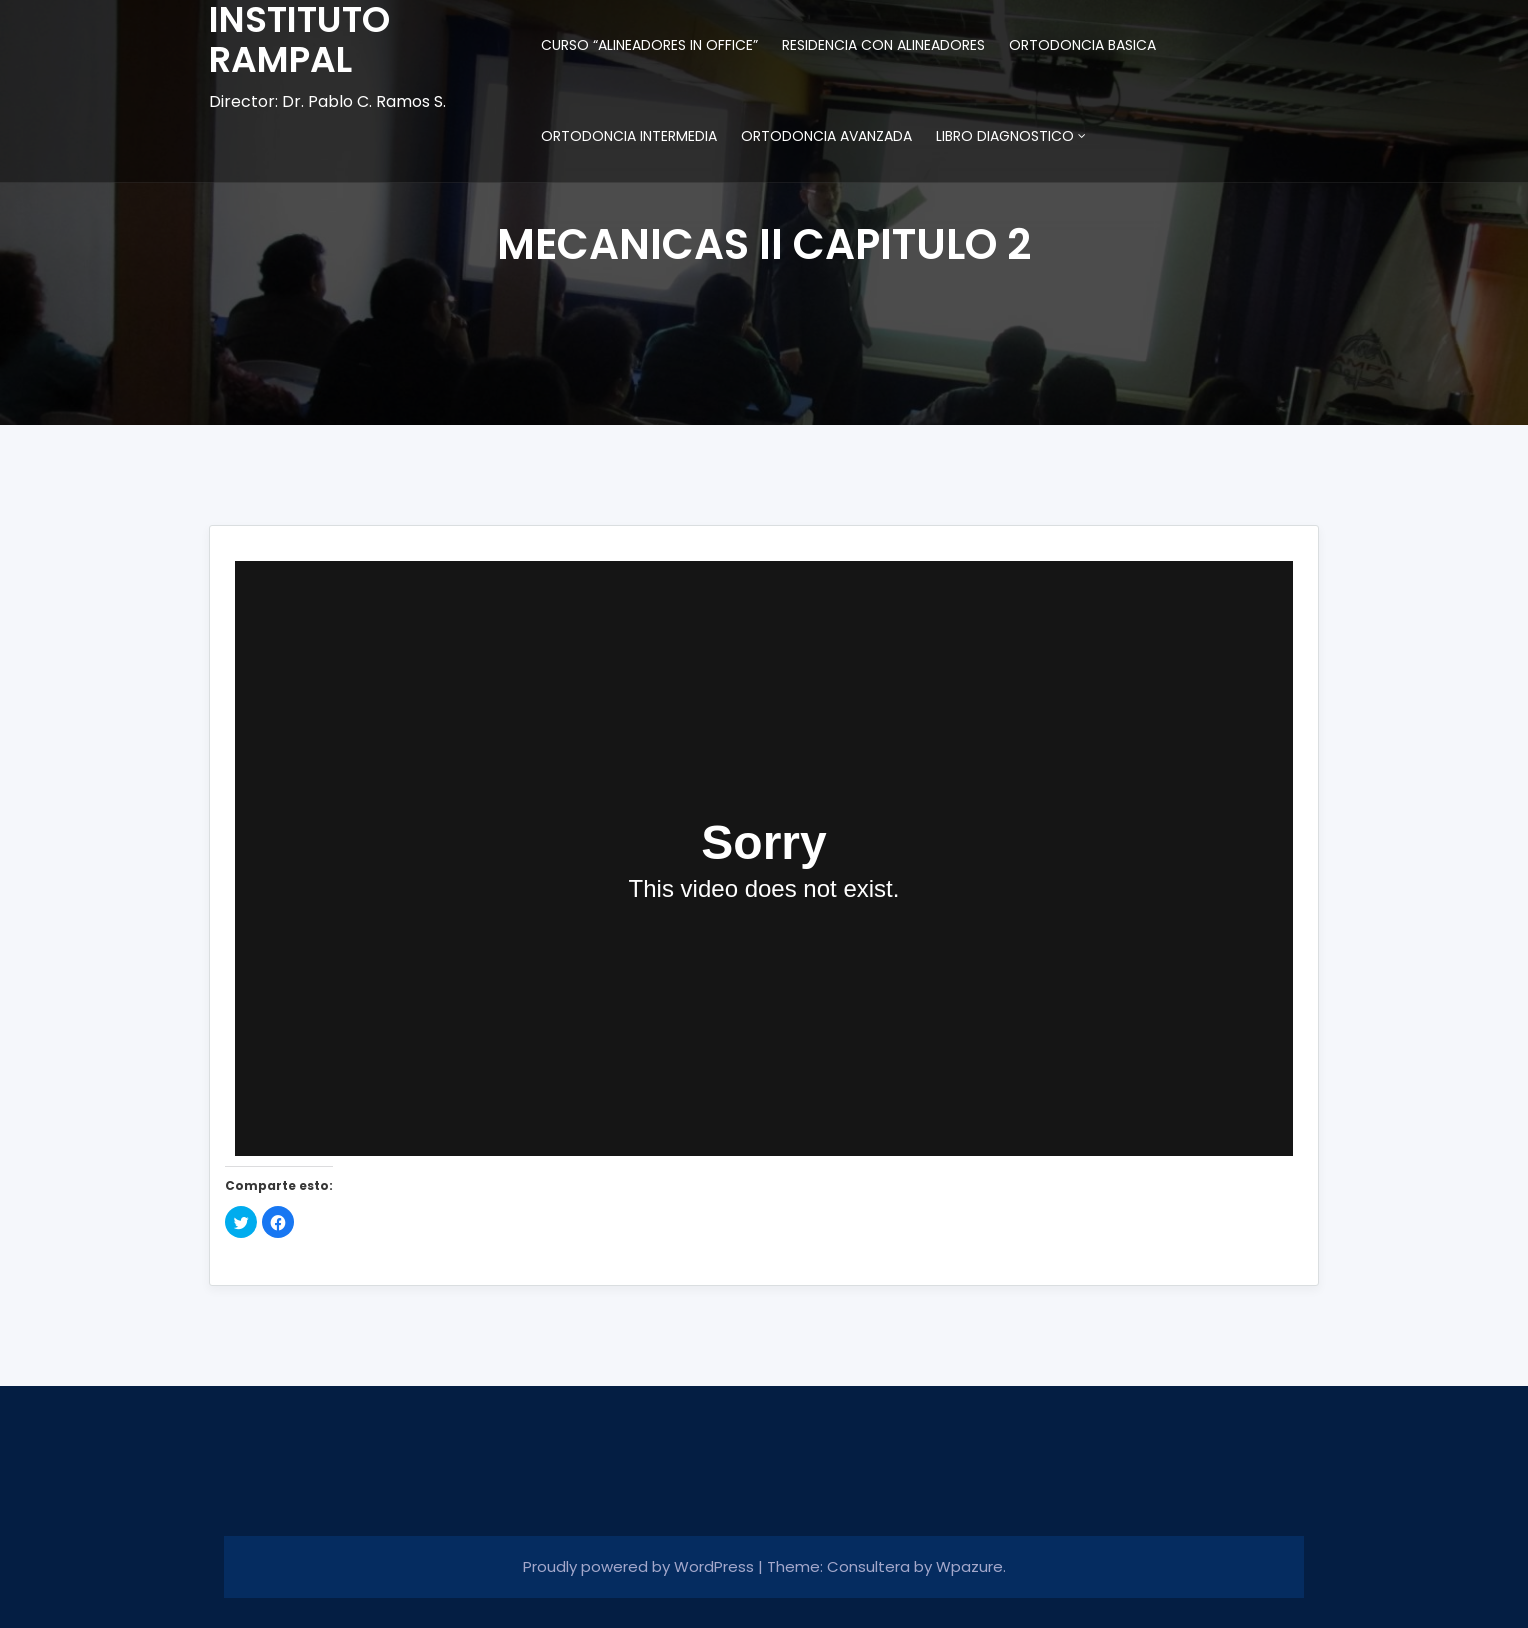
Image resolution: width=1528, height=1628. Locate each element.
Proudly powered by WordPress (640, 1566)
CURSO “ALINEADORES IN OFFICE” (649, 45)
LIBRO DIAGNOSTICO (1005, 136)
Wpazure (969, 1566)
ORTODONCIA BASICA (1082, 45)
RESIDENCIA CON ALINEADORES (883, 45)
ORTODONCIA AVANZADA (826, 136)
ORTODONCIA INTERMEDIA (629, 136)
